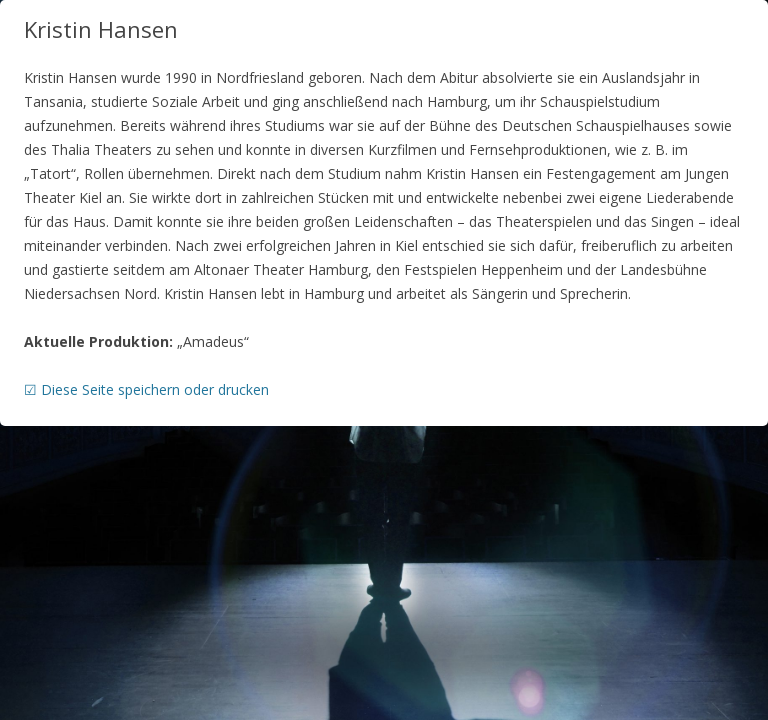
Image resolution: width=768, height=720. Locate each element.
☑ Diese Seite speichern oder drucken (146, 389)
